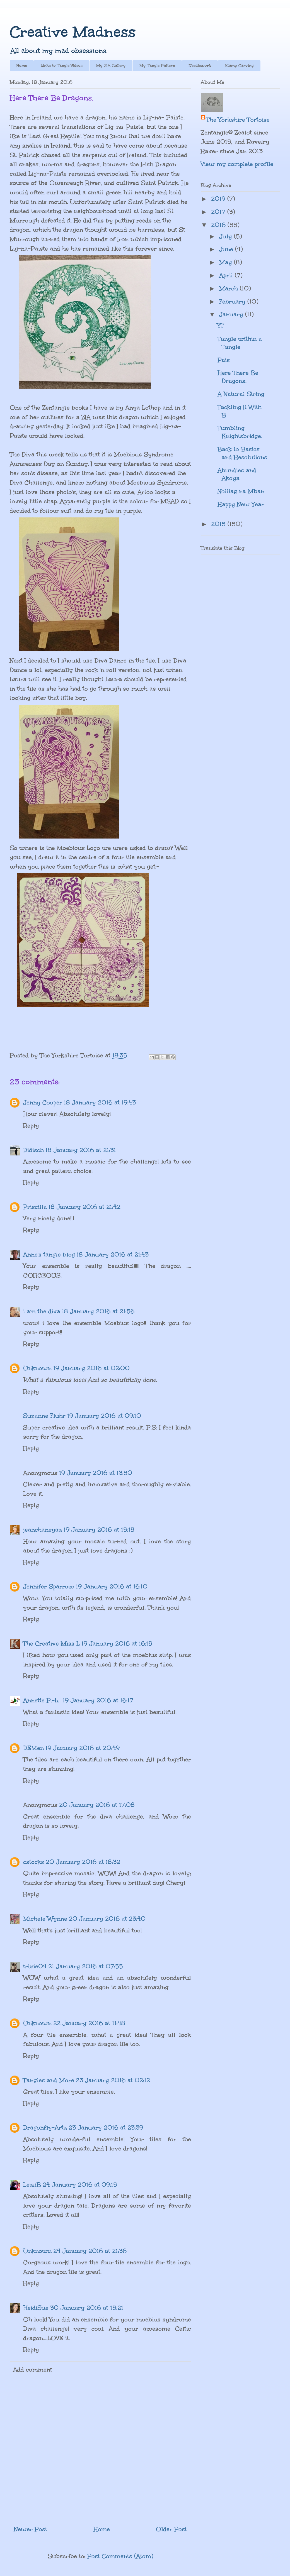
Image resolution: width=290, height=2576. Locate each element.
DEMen (33, 1748)
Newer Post (30, 2529)
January (232, 314)
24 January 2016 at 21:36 (90, 2251)
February (233, 301)
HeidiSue (36, 2308)
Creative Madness (73, 32)
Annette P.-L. (42, 1700)
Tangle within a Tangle (240, 343)
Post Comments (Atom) (120, 2556)
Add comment (32, 2369)
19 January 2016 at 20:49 (82, 1748)
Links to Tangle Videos (62, 65)
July (226, 236)
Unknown (37, 1368)
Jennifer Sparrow (48, 1586)
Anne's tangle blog (49, 1254)
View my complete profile (237, 164)
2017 (219, 212)
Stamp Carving (239, 65)
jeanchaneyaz (42, 1530)
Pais (224, 360)
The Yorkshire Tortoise (238, 120)
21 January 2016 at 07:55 (85, 1966)
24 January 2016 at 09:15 (80, 2185)
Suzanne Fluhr (44, 1416)
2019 (219, 199)
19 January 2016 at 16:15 (116, 1643)
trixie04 (35, 1966)
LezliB (32, 2185)
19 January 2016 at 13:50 (95, 1473)
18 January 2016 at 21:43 (113, 1254)
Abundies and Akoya (237, 474)
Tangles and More (48, 2080)
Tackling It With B (240, 411)
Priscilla (35, 1207)
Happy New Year (241, 504)
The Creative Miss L (51, 1643)
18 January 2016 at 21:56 (98, 1311)
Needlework (200, 65)
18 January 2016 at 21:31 (80, 1150)
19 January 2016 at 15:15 (99, 1530)
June (227, 249)
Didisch (33, 1150)
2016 (219, 225)
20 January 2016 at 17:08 (97, 1805)
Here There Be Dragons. (238, 377)
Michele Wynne (45, 1919)
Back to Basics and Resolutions (242, 453)
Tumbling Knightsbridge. (240, 432)
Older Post (171, 2529)
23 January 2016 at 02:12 (113, 2080)
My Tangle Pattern (157, 65)
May (226, 262)
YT (221, 326)
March (229, 288)
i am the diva (41, 1311)
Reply (31, 1125)
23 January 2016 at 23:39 (106, 2127)
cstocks (33, 1862)
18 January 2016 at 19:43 (100, 1102)
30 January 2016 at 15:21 (86, 2308)
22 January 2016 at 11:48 (89, 2023)
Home (21, 65)
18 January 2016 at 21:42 (84, 1207)
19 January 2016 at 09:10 (104, 1416)
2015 (219, 524)
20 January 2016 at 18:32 (83, 1862)
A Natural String (241, 394)
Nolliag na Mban (241, 491)
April (227, 275)
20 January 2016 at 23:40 (107, 1919)
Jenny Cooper (42, 1102)
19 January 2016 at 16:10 (112, 1586)
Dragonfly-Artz (45, 2127)
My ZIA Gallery (111, 65)
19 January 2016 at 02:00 (91, 1368)
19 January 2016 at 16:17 (98, 1700)
